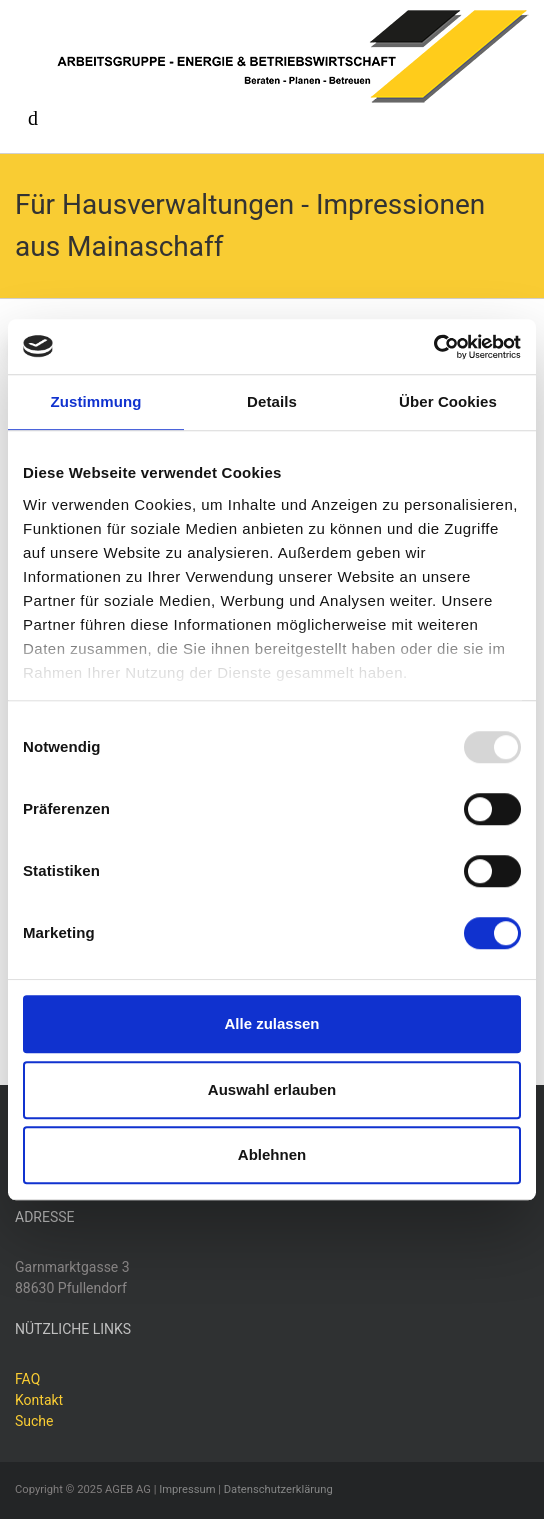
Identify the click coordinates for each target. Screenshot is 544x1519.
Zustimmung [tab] (96, 401)
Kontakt (39, 1400)
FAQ (27, 1379)
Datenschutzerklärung (278, 1489)
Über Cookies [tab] (448, 401)
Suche (34, 1421)
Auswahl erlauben (272, 1089)
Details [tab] (272, 401)
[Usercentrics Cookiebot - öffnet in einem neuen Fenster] (433, 347)
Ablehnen (272, 1154)
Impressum (187, 1489)
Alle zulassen (271, 1023)
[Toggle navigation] (33, 118)
